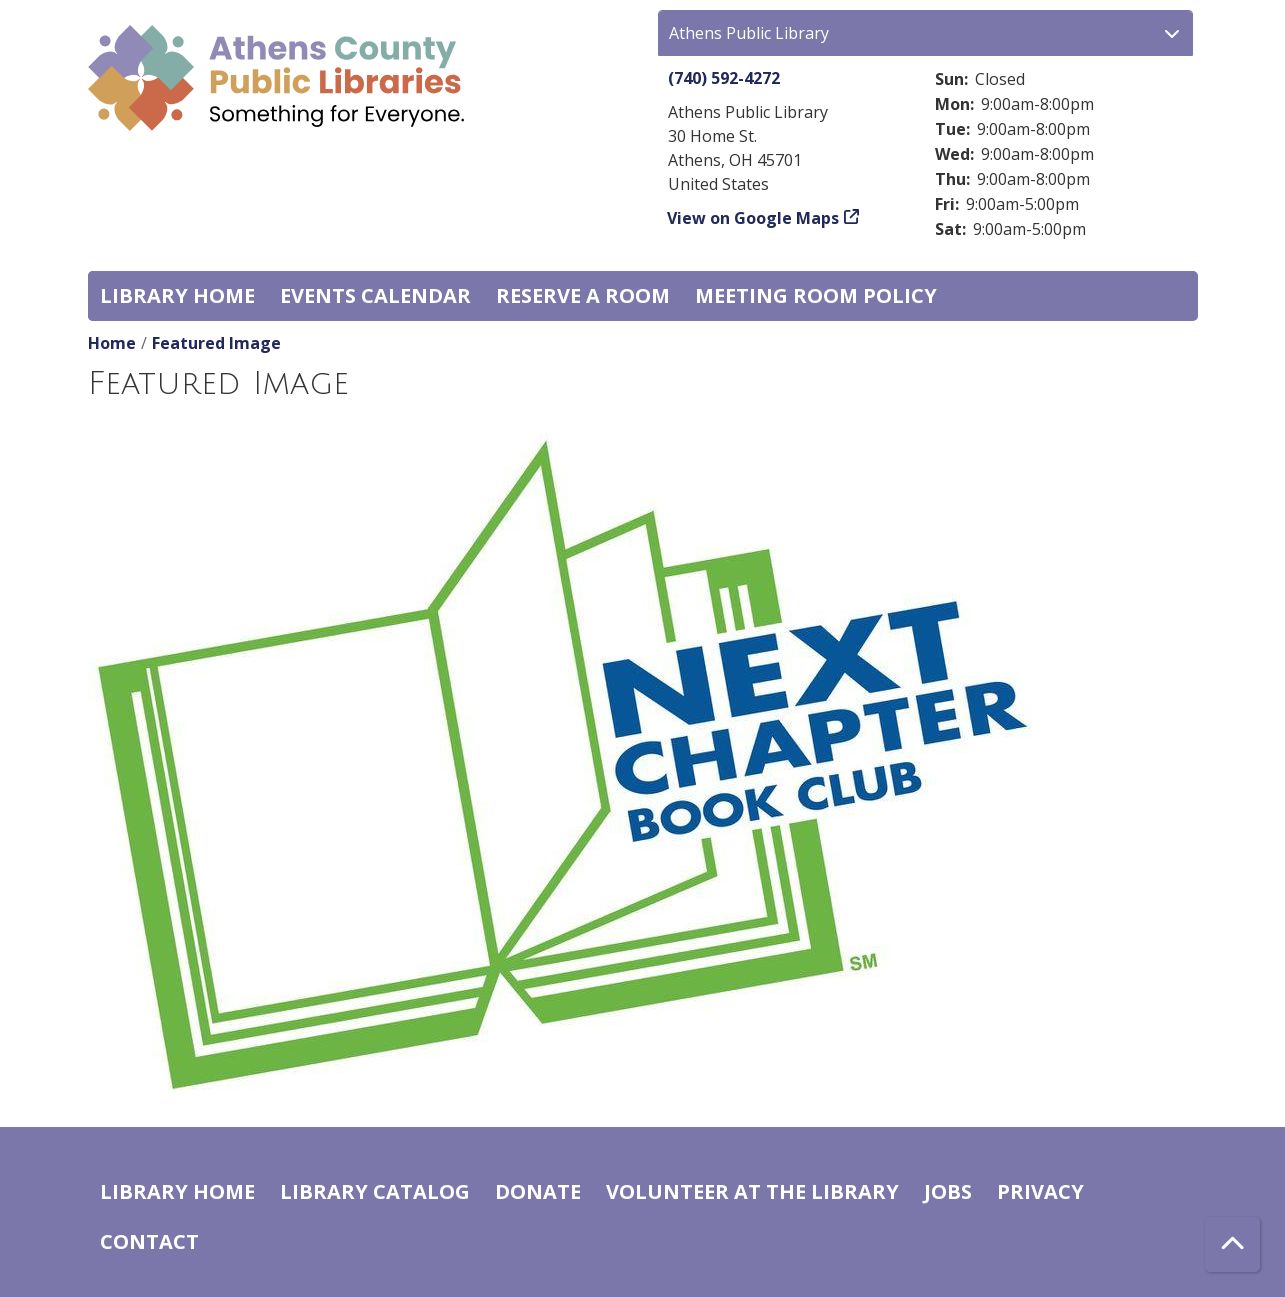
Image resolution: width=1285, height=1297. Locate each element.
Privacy (1040, 1191)
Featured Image (216, 343)
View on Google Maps (753, 218)
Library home (177, 295)
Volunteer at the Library (752, 1191)
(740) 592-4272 (724, 78)
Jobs (948, 1191)
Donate (538, 1191)
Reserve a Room (583, 295)
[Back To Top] (1232, 1244)
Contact (149, 1241)
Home (112, 343)
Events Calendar (375, 295)
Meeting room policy (816, 295)
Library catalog (375, 1191)
